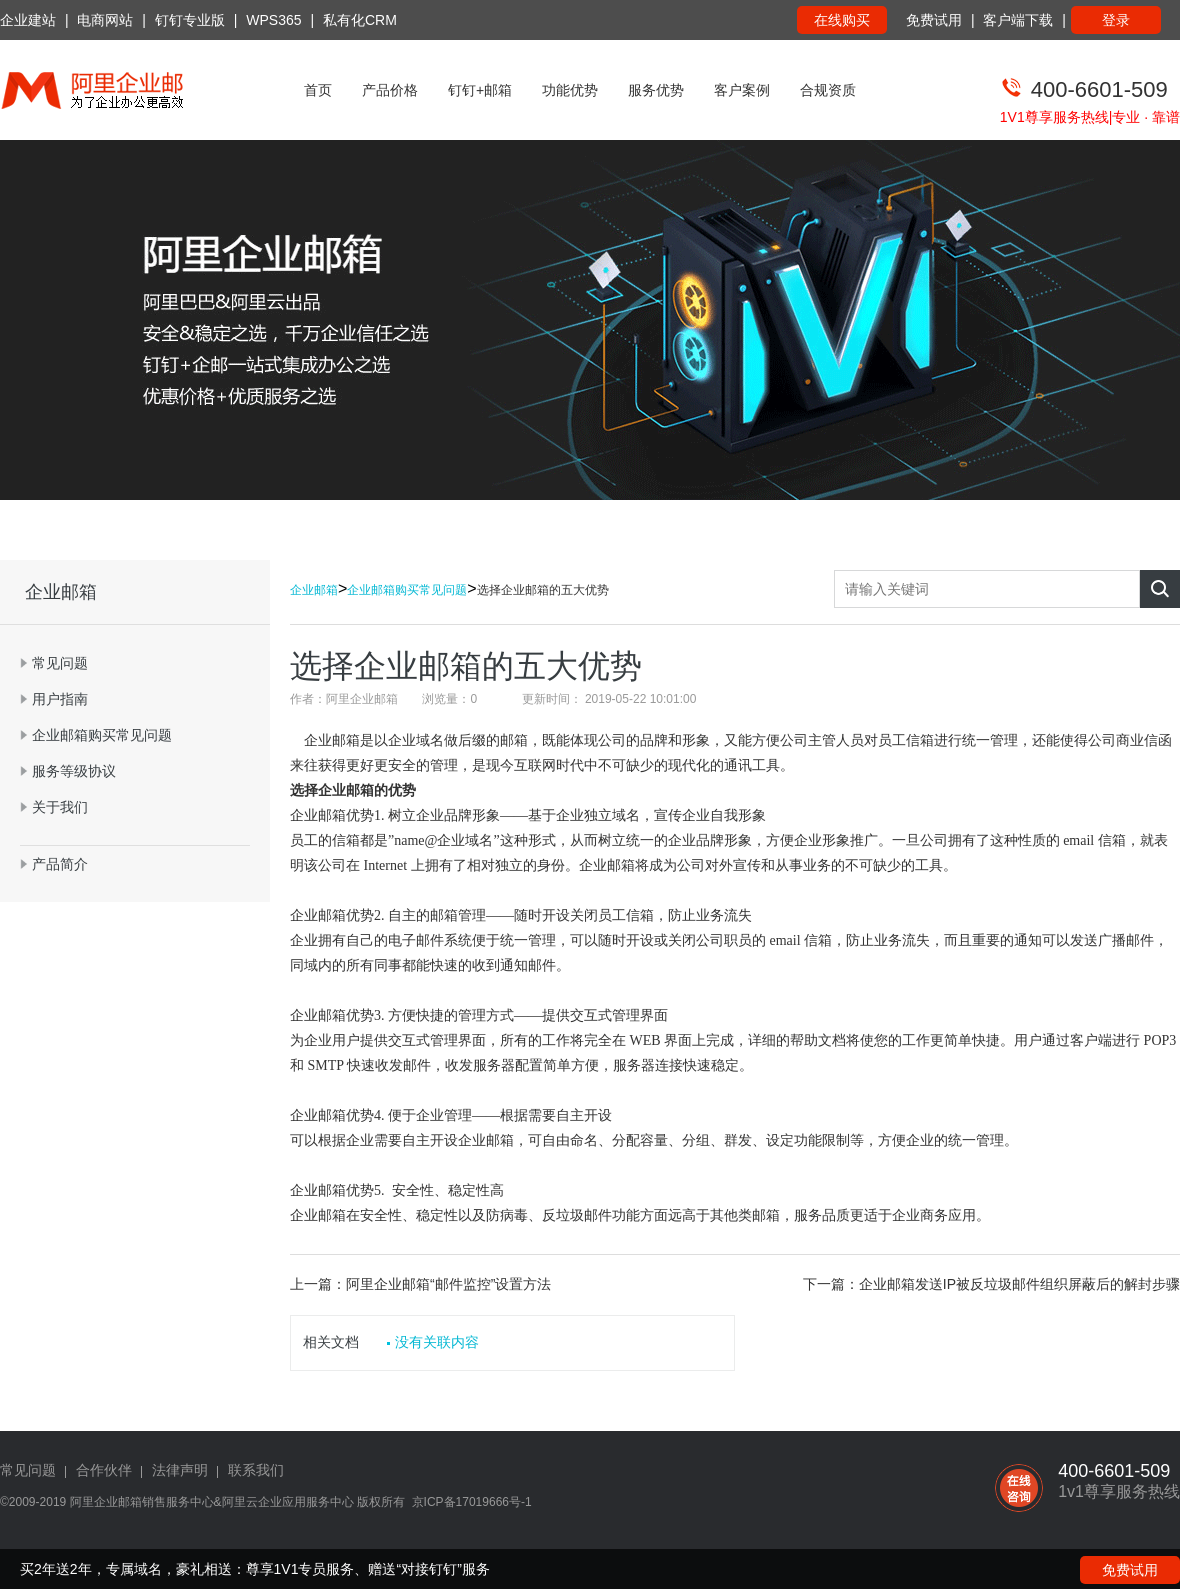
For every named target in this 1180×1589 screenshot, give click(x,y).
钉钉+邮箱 (480, 90)
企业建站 (28, 20)
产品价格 (390, 90)
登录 (1116, 20)
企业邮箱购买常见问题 (407, 590)
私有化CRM (360, 20)
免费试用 (934, 20)
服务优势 (656, 90)
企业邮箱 (314, 590)
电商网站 (105, 20)
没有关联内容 (437, 1342)
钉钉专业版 (190, 20)
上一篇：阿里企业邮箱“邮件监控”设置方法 (420, 1284)
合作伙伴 (104, 1470)
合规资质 (828, 90)
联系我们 (256, 1470)
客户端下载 (1018, 20)
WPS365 (273, 20)
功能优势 (570, 90)
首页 (318, 90)
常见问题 (28, 1470)
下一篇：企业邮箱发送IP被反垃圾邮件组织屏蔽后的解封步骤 (991, 1284)
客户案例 (742, 90)
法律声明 (180, 1470)
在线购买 (842, 20)
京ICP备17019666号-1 (472, 1502)
